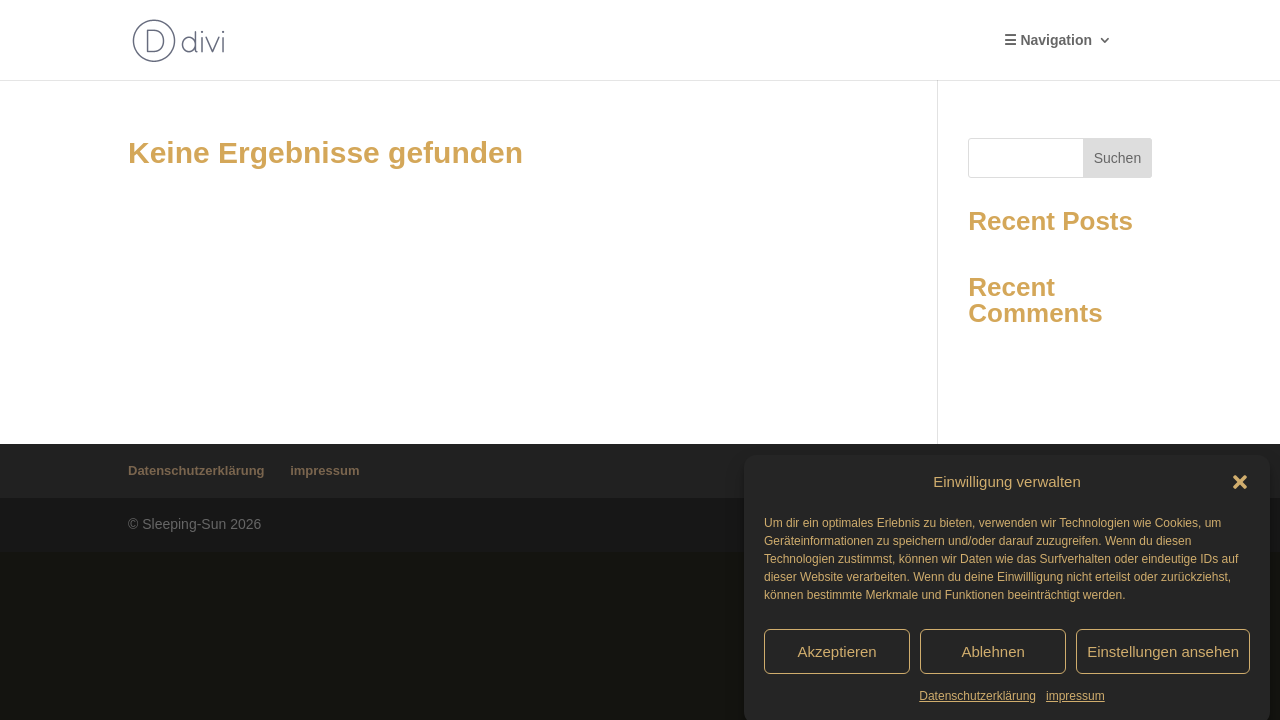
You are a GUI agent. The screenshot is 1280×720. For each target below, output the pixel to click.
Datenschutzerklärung (977, 701)
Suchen (1117, 158)
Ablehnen (992, 655)
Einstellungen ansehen (1163, 655)
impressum (1075, 701)
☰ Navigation (1048, 40)
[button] (1240, 487)
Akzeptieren (836, 655)
